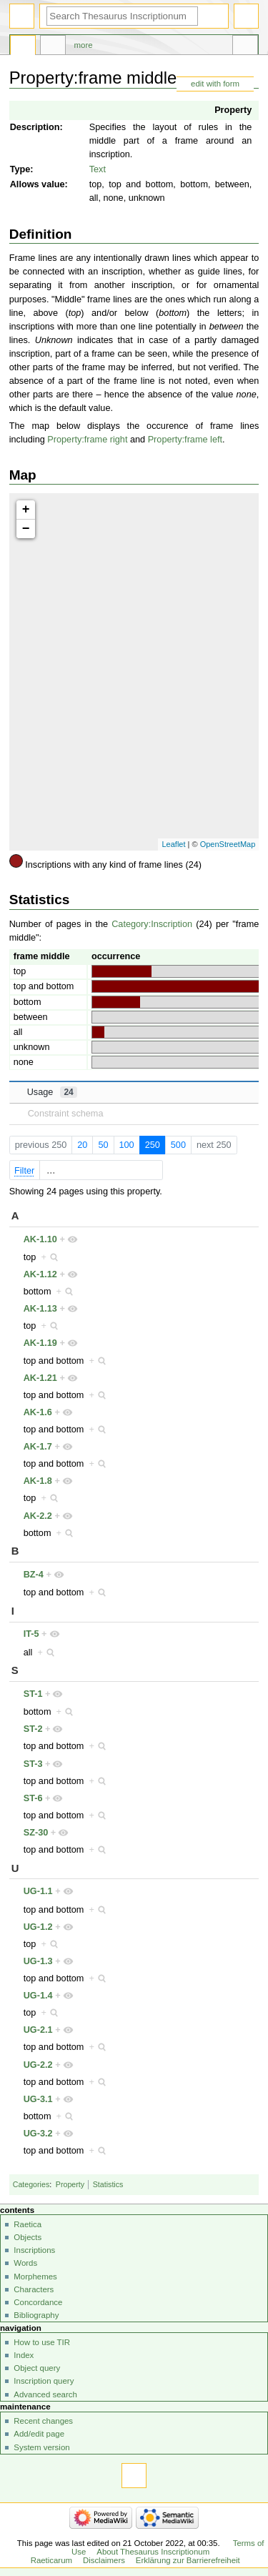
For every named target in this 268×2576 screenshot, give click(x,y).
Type (20, 169)
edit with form (215, 83)
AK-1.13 (40, 1309)
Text (97, 169)
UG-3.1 (38, 2099)
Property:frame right (87, 440)
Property (233, 110)
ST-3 (33, 1764)
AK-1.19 (40, 1343)
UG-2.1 (38, 2030)
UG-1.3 (38, 1961)
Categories (31, 2184)
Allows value (37, 184)
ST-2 (33, 1729)
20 (82, 1145)
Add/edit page (39, 2433)
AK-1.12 (40, 1274)
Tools (245, 47)
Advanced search (45, 2394)
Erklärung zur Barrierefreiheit (188, 2560)
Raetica (27, 2224)
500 (178, 1145)
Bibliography (36, 2315)
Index (24, 2355)
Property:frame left (185, 440)
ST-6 (33, 1798)
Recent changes (43, 2421)
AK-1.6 (38, 1412)
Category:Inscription (151, 924)
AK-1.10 (40, 1239)
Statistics (108, 2184)
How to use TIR (42, 2342)
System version (41, 2447)
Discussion (53, 47)
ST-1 (33, 1694)
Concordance (38, 2302)
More (83, 45)
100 (126, 1145)
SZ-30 (36, 1833)
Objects (27, 2237)
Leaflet (173, 844)
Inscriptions (34, 2250)
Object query (37, 2368)
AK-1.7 (38, 1447)
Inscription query (44, 2381)
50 (103, 1145)
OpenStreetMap (228, 844)
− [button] (26, 529)
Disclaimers (104, 2560)
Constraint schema (66, 1114)
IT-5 (31, 1634)
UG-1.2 (38, 1927)
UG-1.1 (38, 1891)
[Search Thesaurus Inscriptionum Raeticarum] (122, 16)
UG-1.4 (38, 1996)
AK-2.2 (38, 1516)
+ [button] (26, 509)
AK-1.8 (38, 1481)
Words (25, 2263)
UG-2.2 (38, 2065)
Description (35, 127)
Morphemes (35, 2276)
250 (152, 1145)
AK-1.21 (40, 1378)
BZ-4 (34, 1575)
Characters (34, 2289)
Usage (52, 1092)
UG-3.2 (38, 2134)
